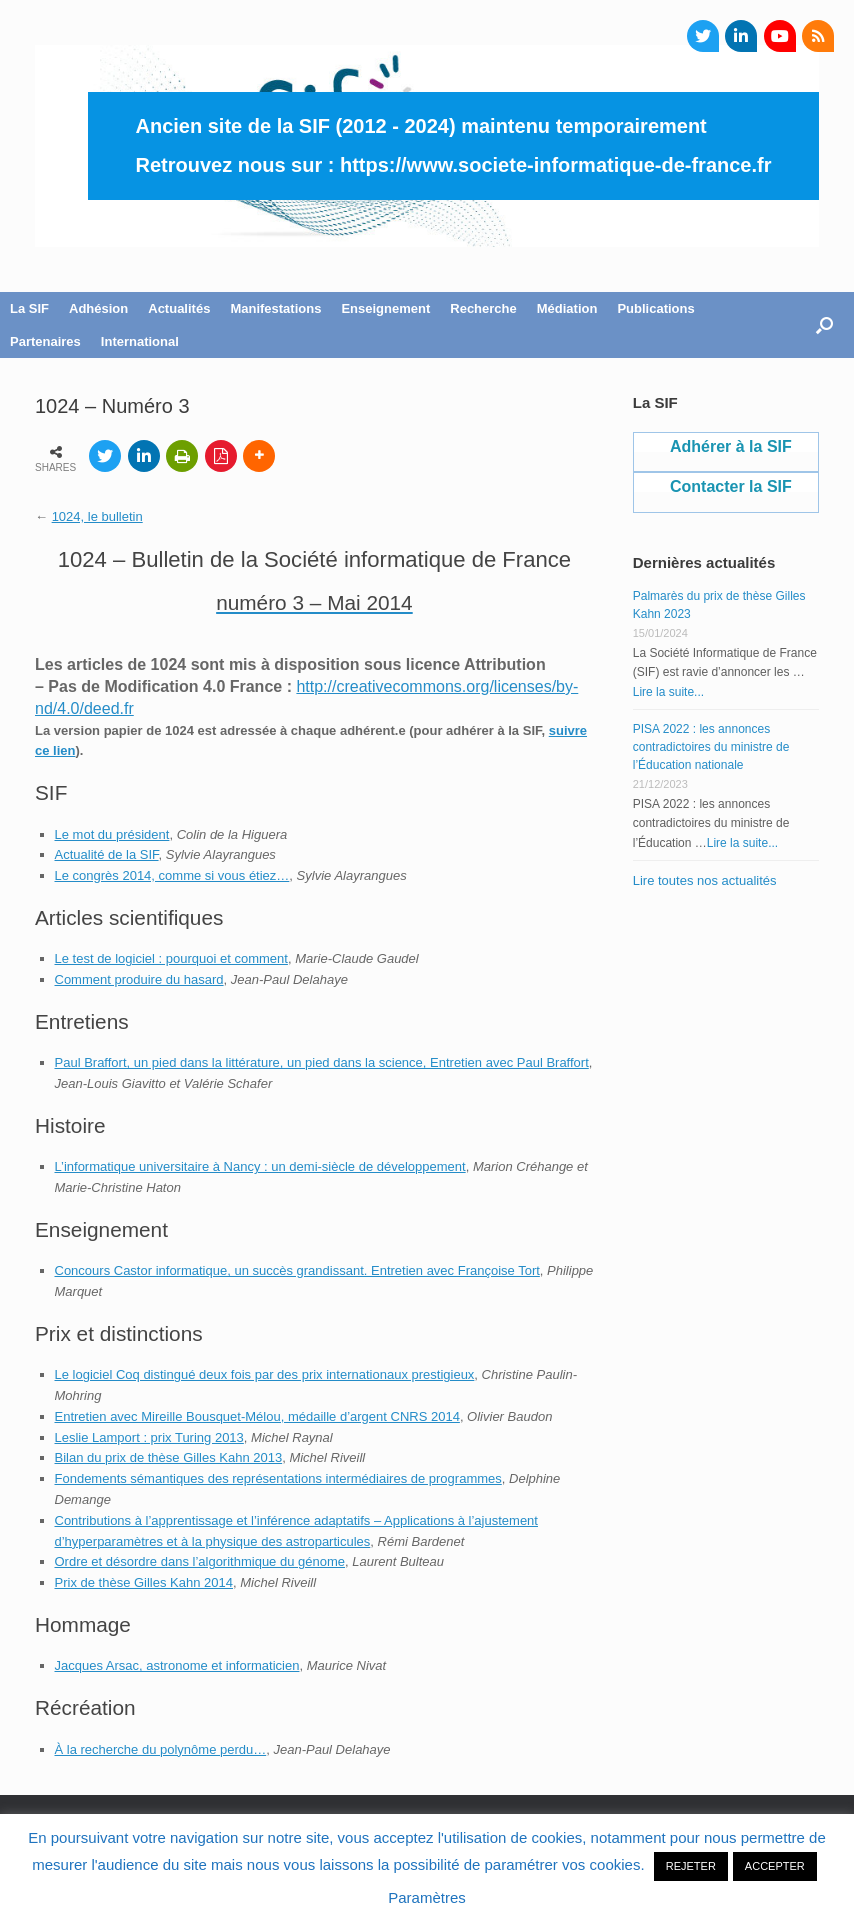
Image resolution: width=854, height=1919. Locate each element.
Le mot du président (112, 834)
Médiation (567, 308)
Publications (655, 308)
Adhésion (98, 308)
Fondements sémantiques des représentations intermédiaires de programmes (278, 1478)
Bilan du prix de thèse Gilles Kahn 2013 (169, 1457)
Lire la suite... (668, 692)
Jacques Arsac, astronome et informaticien (177, 1665)
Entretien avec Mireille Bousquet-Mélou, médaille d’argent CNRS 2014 (257, 1416)
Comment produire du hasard (139, 979)
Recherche (483, 308)
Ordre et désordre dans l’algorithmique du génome (200, 1561)
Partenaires (45, 341)
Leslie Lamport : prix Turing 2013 (149, 1437)
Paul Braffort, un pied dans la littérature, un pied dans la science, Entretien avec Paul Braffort (322, 1062)
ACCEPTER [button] (775, 1866)
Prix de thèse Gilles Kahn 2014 (144, 1582)
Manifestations (275, 308)
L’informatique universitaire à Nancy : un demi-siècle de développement (260, 1166)
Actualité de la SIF (107, 854)
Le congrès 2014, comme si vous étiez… (172, 875)
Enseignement (385, 308)
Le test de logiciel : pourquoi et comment (171, 958)
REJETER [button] (691, 1866)
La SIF (29, 308)
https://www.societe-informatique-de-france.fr (556, 165)
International (140, 341)
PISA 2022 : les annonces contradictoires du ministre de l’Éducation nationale (711, 747)
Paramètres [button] (427, 1897)
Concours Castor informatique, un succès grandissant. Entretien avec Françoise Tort (297, 1270)
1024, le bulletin (97, 516)
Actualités (179, 308)
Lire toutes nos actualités (705, 880)
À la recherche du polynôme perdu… (161, 1749)
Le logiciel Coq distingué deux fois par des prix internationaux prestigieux (265, 1374)
